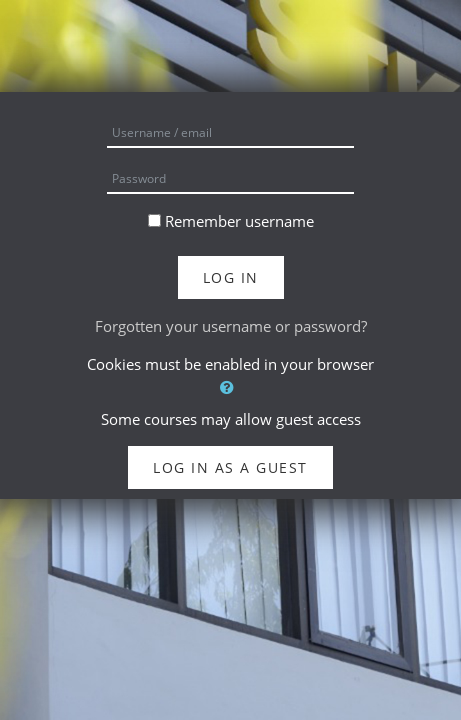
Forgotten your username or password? (231, 326)
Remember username (239, 221)
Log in (231, 277)
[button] (230, 387)
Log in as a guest (230, 467)
